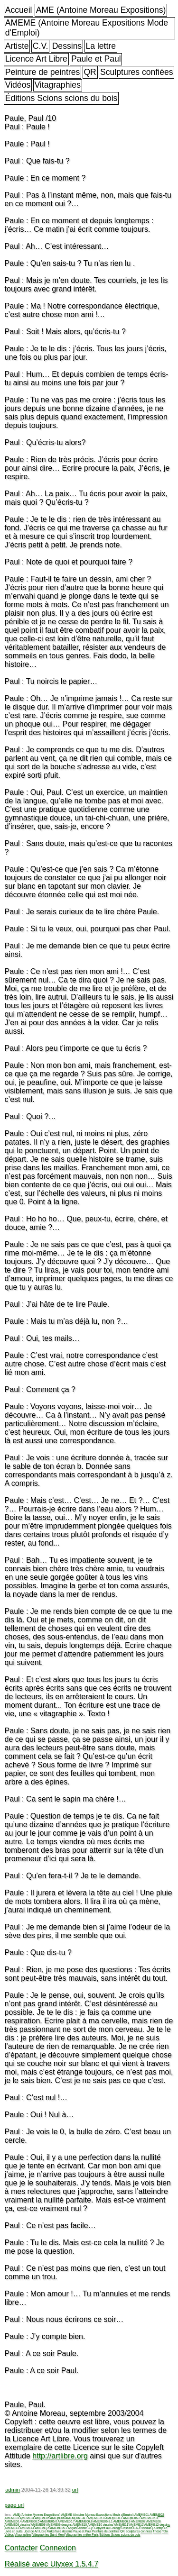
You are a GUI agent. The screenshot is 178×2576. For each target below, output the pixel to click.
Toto (165, 2531)
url (75, 2490)
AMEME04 (27, 2518)
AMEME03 (12, 2518)
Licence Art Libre (36, 59)
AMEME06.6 (48, 2521)
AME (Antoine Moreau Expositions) (101, 10)
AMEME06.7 (66, 2521)
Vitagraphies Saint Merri (48, 2534)
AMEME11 (121, 2524)
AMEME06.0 (96, 2518)
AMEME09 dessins (59, 2524)
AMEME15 (42, 2528)
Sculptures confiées (136, 72)
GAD (136, 2528)
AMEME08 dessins (17, 2524)
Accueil (18, 10)
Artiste (17, 46)
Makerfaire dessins (60, 2531)
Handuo (146, 2528)
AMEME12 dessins (157, 2524)
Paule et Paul (96, 59)
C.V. (40, 46)
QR (90, 72)
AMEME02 (157, 2514)
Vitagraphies (57, 85)
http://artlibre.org (60, 2456)
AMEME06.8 (84, 2521)
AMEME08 (153, 2521)
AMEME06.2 (131, 2518)
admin (12, 2490)
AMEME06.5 (30, 2521)
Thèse (157, 2531)
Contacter (21, 2548)
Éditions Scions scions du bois (61, 98)
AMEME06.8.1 (102, 2521)
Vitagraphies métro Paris (82, 2534)
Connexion (57, 2548)
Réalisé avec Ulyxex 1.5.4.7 (51, 2564)
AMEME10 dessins (100, 2524)
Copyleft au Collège (107, 2528)
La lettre (100, 46)
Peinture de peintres (42, 72)
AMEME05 (42, 2518)
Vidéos (17, 85)
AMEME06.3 (149, 2518)
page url (14, 2505)
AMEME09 (38, 2524)
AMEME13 (12, 2528)
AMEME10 (79, 2524)
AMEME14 (27, 2528)
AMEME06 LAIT (76, 2518)
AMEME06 (57, 2518)
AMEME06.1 (113, 2518)
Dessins (67, 46)
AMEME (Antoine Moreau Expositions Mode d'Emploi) (86, 27)
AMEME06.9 (122, 2521)
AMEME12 (136, 2524)
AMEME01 (141, 2514)
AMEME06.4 (13, 2521)
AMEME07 (138, 2521)
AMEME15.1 (58, 2528)
